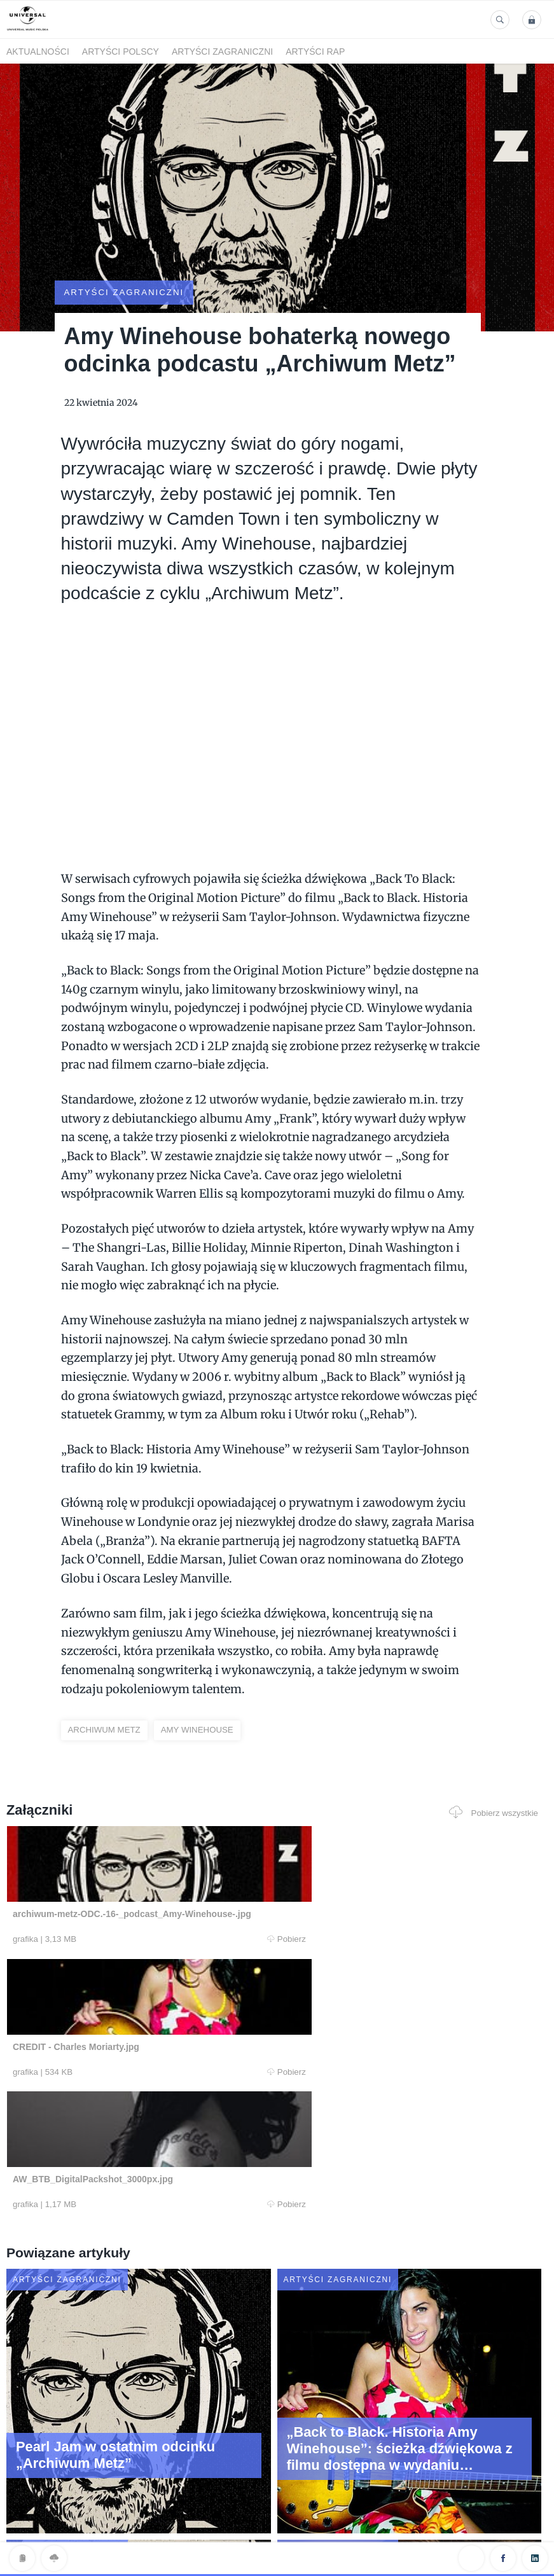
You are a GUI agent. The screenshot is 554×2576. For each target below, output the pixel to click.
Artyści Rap (315, 51)
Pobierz (153, 1905)
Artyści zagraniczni (222, 51)
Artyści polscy (120, 51)
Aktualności (37, 51)
